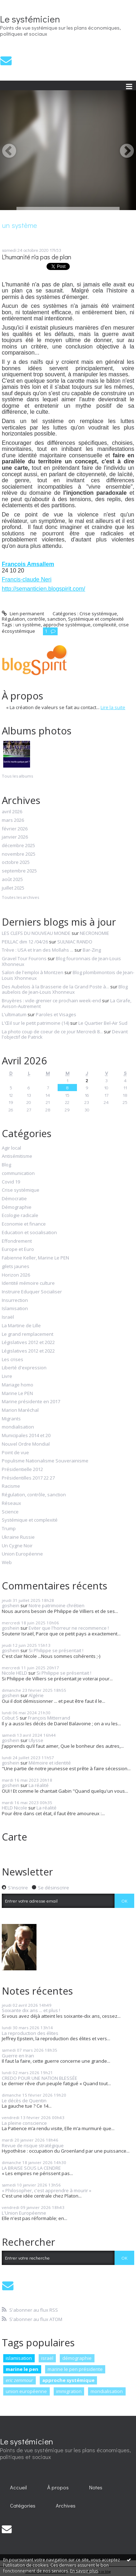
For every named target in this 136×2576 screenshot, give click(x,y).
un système (28, 624)
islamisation (19, 2358)
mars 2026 (13, 820)
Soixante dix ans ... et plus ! (31, 2010)
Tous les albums (17, 776)
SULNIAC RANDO (74, 941)
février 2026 (15, 829)
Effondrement (17, 1241)
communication (18, 1173)
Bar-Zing (92, 950)
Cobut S (10, 1718)
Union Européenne (22, 1554)
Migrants (11, 1419)
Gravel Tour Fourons (24, 958)
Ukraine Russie (18, 1537)
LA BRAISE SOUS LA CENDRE (31, 2168)
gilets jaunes (15, 1266)
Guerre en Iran (18, 2055)
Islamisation (15, 1309)
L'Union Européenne (24, 2213)
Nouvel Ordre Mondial (26, 1444)
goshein (10, 1605)
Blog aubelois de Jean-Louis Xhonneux (65, 989)
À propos (58, 2487)
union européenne (26, 2391)
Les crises (12, 1360)
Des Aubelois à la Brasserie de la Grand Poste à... (55, 986)
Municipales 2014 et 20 (26, 1436)
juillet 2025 (13, 888)
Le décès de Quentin (24, 2100)
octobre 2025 (16, 862)
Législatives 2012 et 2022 (28, 1342)
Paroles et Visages (56, 1014)
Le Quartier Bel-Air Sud (102, 1023)
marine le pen (22, 2369)
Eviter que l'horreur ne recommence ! (69, 1628)
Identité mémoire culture (28, 1283)
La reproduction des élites (30, 2033)
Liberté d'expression (24, 1368)
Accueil (18, 2487)
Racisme (11, 1486)
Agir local (11, 1148)
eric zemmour (19, 2380)
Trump (9, 1529)
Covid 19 (11, 1182)
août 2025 (12, 879)
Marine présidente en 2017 (31, 1402)
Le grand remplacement (27, 1334)
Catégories (22, 2505)
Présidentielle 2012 (22, 1469)
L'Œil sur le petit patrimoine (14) (35, 1023)
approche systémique (68, 2380)
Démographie (16, 1207)
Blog (6, 1165)
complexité (104, 624)
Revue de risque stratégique (33, 2145)
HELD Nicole (14, 1807)
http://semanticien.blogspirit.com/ (43, 589)
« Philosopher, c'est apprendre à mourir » (46, 2190)
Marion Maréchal (20, 1410)
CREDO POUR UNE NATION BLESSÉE (39, 2078)
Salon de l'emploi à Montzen (32, 972)
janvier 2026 (15, 837)
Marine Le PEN (17, 1393)
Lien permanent (23, 613)
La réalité (39, 1785)
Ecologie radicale (20, 1215)
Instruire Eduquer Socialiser (32, 1292)
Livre (7, 1376)
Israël (8, 1317)
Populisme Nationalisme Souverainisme (45, 1461)
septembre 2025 (19, 871)
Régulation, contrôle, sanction (34, 1495)
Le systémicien (30, 19)
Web (7, 1563)
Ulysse (36, 1740)
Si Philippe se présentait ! (56, 1650)
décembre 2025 (18, 846)
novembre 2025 (18, 854)
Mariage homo (17, 1385)
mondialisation (18, 1427)
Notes (95, 2487)
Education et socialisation (29, 1233)
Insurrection (15, 1300)
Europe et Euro (18, 1249)
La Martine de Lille (21, 1326)
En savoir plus (84, 2571)
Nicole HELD (14, 1673)
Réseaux (11, 1503)
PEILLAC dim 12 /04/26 (25, 941)
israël (47, 2358)
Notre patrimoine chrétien (56, 1605)
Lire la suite (113, 707)
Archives (66, 2505)
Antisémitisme (17, 1156)
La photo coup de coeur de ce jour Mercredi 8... (52, 1031)
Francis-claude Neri (27, 579)
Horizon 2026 (16, 1275)
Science (10, 1512)
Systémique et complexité (30, 1520)
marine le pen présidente (75, 2369)
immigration (69, 2391)
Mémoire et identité (50, 1763)
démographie (77, 2358)
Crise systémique (20, 1190)
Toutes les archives (20, 897)
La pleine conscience (24, 2123)
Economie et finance (24, 1224)
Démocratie (14, 1199)
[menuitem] (18, 2487)
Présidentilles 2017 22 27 (28, 1478)
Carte (14, 1836)
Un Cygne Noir (17, 1546)
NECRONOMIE (94, 933)
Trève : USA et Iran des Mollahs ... (37, 950)
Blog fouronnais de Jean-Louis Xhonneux (61, 961)
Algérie (36, 1695)
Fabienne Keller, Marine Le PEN (35, 1258)
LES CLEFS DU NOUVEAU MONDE (36, 933)
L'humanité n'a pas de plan (36, 257)
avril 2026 (12, 812)
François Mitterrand (49, 1718)
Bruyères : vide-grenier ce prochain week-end (51, 1000)
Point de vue (15, 1453)
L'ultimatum (14, 1014)
